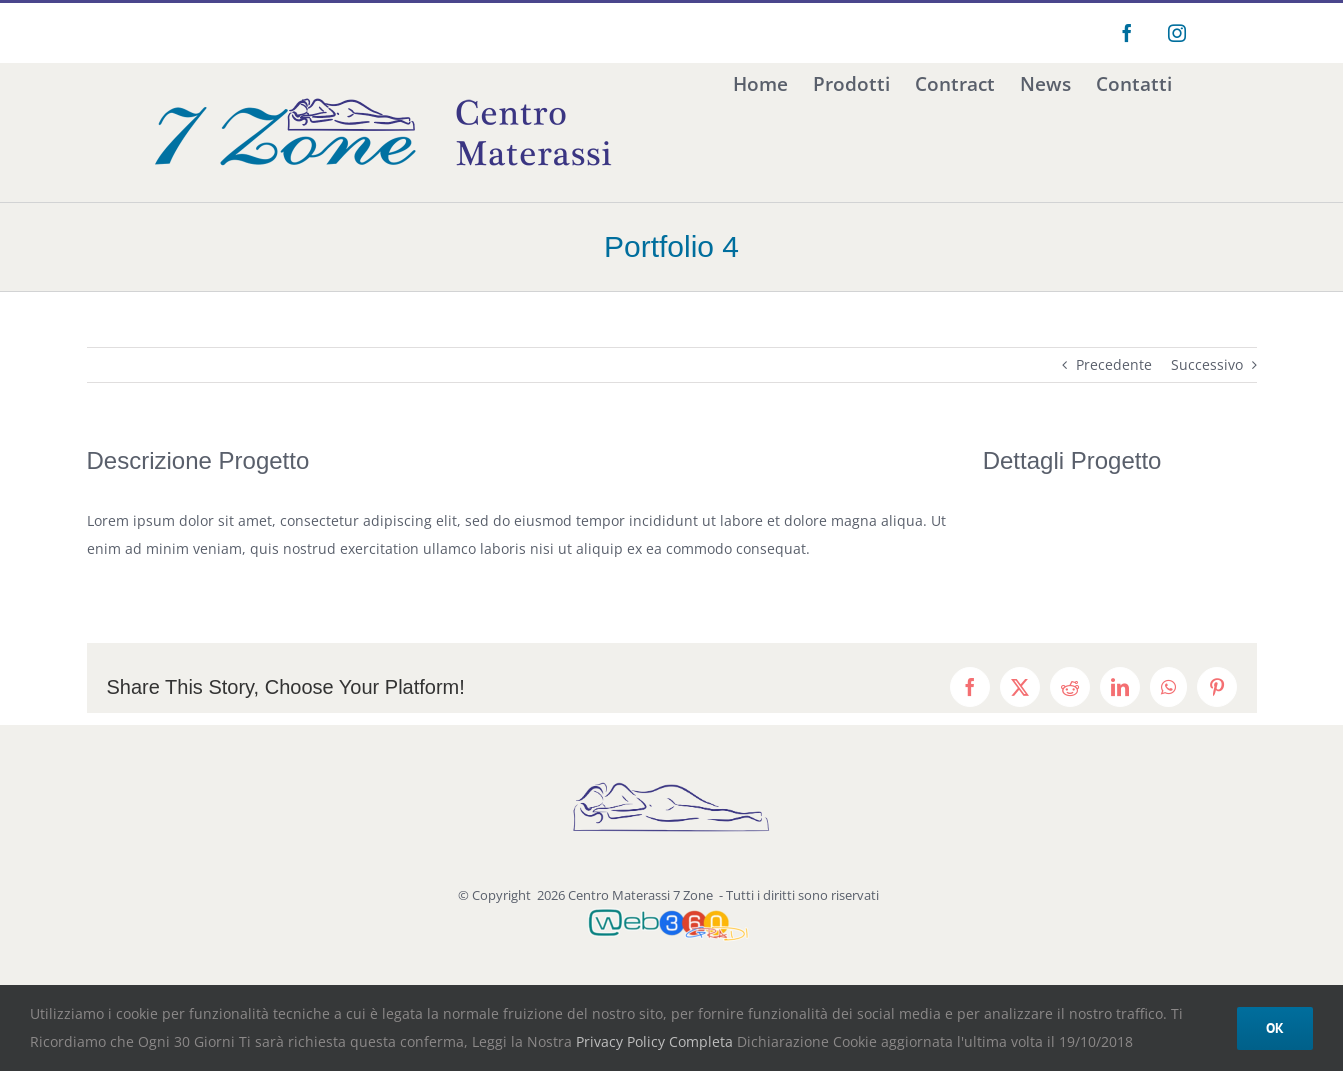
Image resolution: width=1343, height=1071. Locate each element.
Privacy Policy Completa (652, 1041)
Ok (1275, 1028)
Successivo (1207, 364)
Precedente (1114, 364)
